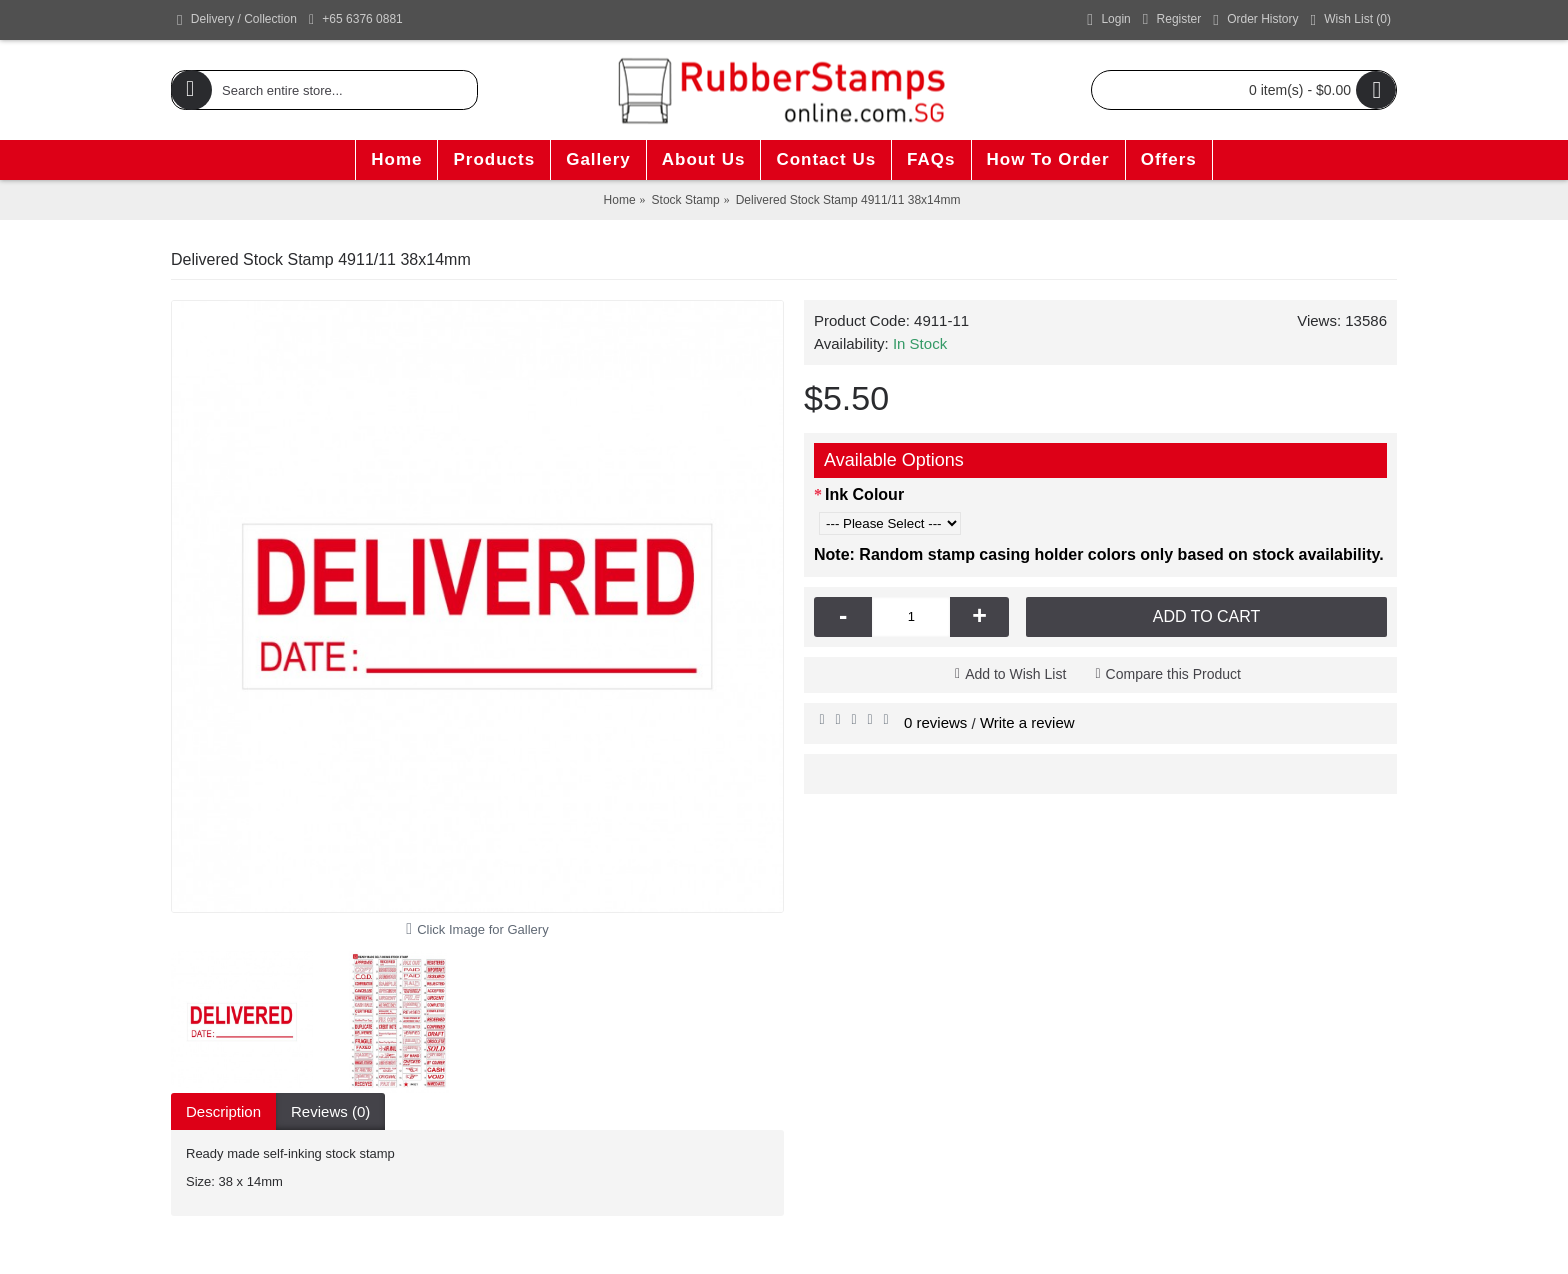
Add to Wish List (1015, 674)
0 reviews (935, 722)
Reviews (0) (330, 1111)
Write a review (1027, 722)
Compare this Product (1173, 674)
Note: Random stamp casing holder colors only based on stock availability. (1099, 554)
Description (223, 1111)
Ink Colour (864, 494)
